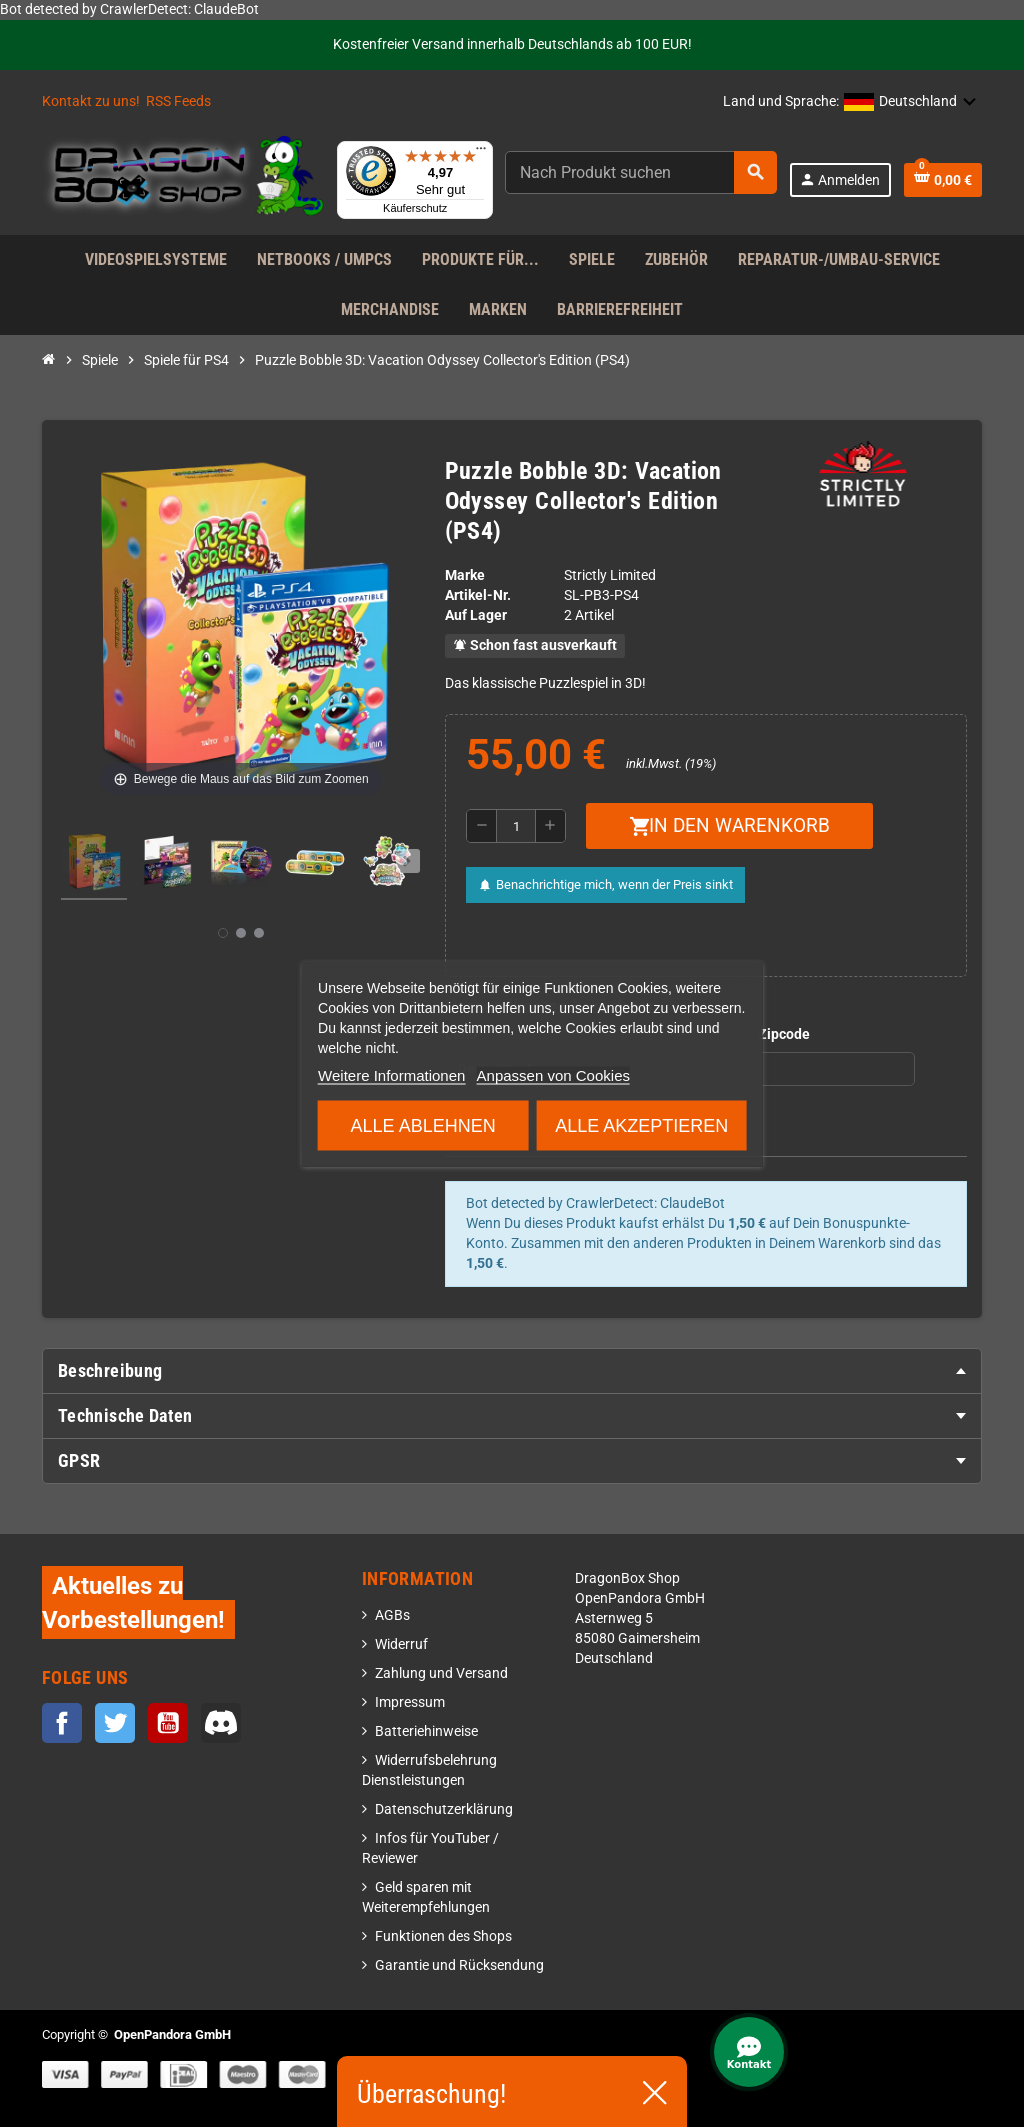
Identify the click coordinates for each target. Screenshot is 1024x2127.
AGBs (392, 1615)
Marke (465, 575)
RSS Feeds (178, 101)
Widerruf (401, 1644)
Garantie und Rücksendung (459, 1965)
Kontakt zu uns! (91, 101)
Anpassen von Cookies (553, 1074)
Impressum (410, 1702)
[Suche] (640, 172)
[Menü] (481, 153)
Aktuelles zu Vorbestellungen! (133, 1602)
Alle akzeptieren (641, 1125)
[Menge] (516, 826)
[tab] (512, 1371)
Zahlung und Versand (441, 1673)
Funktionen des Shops (443, 1936)
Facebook (62, 1723)
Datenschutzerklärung (444, 1809)
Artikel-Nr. (478, 595)
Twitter (115, 1723)
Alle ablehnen (423, 1125)
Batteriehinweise (426, 1731)
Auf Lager (476, 615)
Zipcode (784, 1034)
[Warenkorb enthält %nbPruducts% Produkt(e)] (943, 180)
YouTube (168, 1723)
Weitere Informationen (391, 1074)
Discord (221, 1723)
